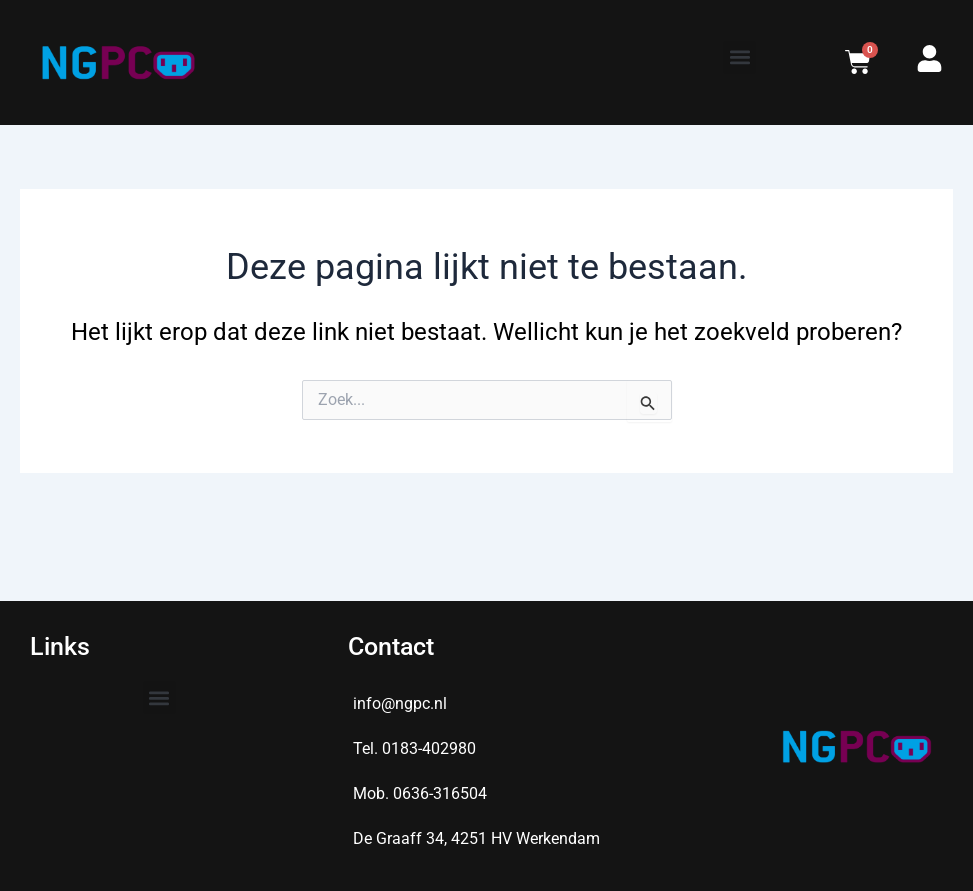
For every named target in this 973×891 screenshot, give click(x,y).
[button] (739, 57)
